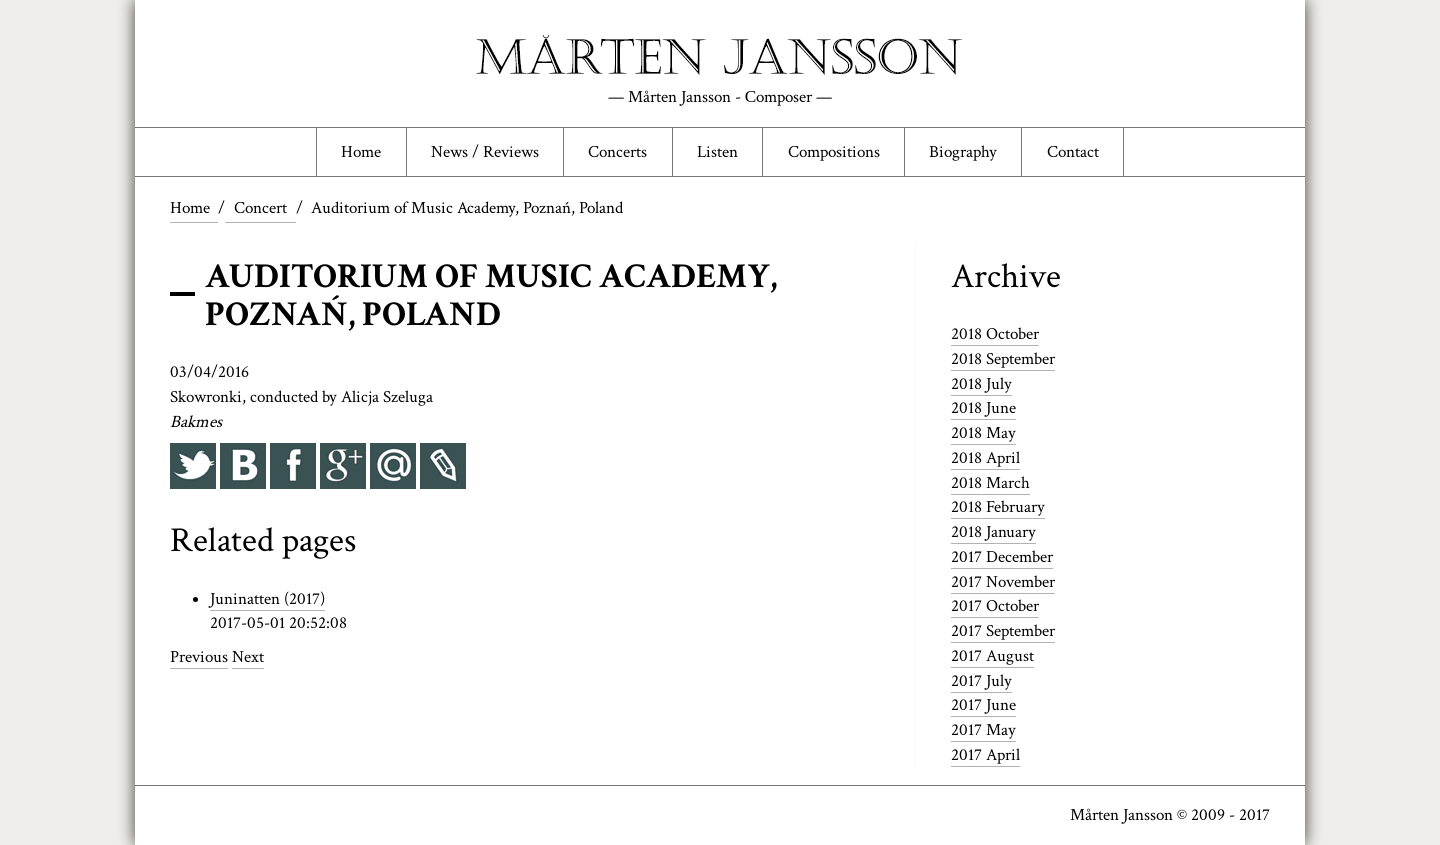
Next (248, 657)
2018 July (981, 384)
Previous (199, 657)
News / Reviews (485, 152)
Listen (717, 152)
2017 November (1003, 582)
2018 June (983, 408)
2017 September (1003, 631)
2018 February (998, 507)
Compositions (834, 152)
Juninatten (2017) (267, 599)
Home (361, 152)
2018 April (985, 458)
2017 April (985, 755)
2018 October (995, 334)
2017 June (983, 705)
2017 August (992, 656)
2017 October (995, 606)
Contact (1073, 152)
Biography (963, 152)
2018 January (993, 532)
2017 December (1002, 557)
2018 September (1003, 359)
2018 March (990, 483)
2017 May (983, 730)
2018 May (983, 433)
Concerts (617, 152)
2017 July (981, 681)
